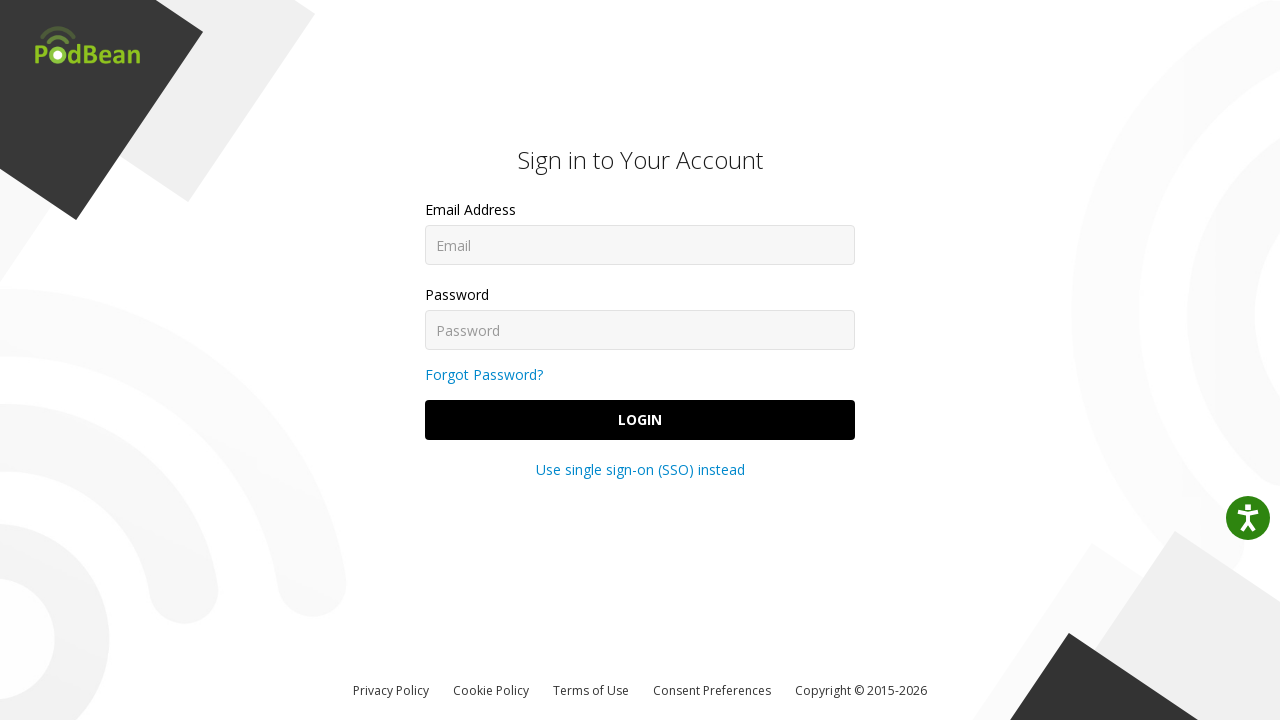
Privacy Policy (391, 690)
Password (457, 294)
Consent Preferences (712, 690)
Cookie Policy (491, 690)
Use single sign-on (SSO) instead (640, 469)
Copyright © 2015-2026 (861, 690)
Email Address (470, 209)
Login (640, 419)
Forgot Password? (484, 374)
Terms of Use (591, 690)
